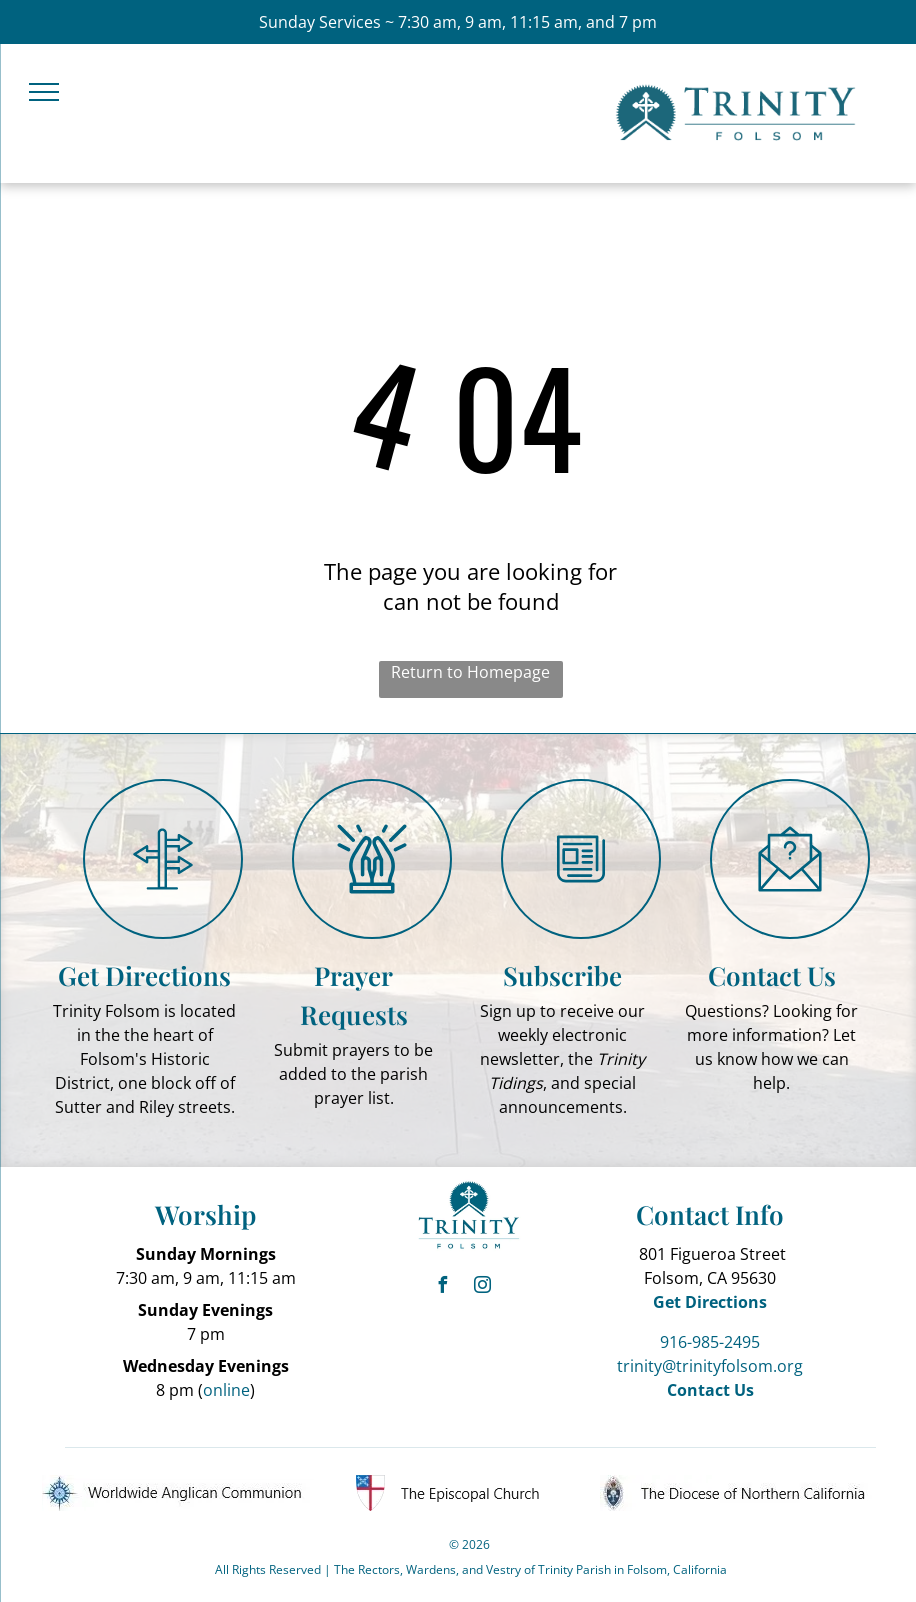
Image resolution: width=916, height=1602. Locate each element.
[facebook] (443, 1287)
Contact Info (710, 1214)
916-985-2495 (710, 1342)
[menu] (44, 92)
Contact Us (772, 975)
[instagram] (483, 1287)
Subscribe (562, 975)
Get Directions (144, 975)
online (226, 1390)
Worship (205, 1214)
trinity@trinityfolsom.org (710, 1366)
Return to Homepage (470, 672)
